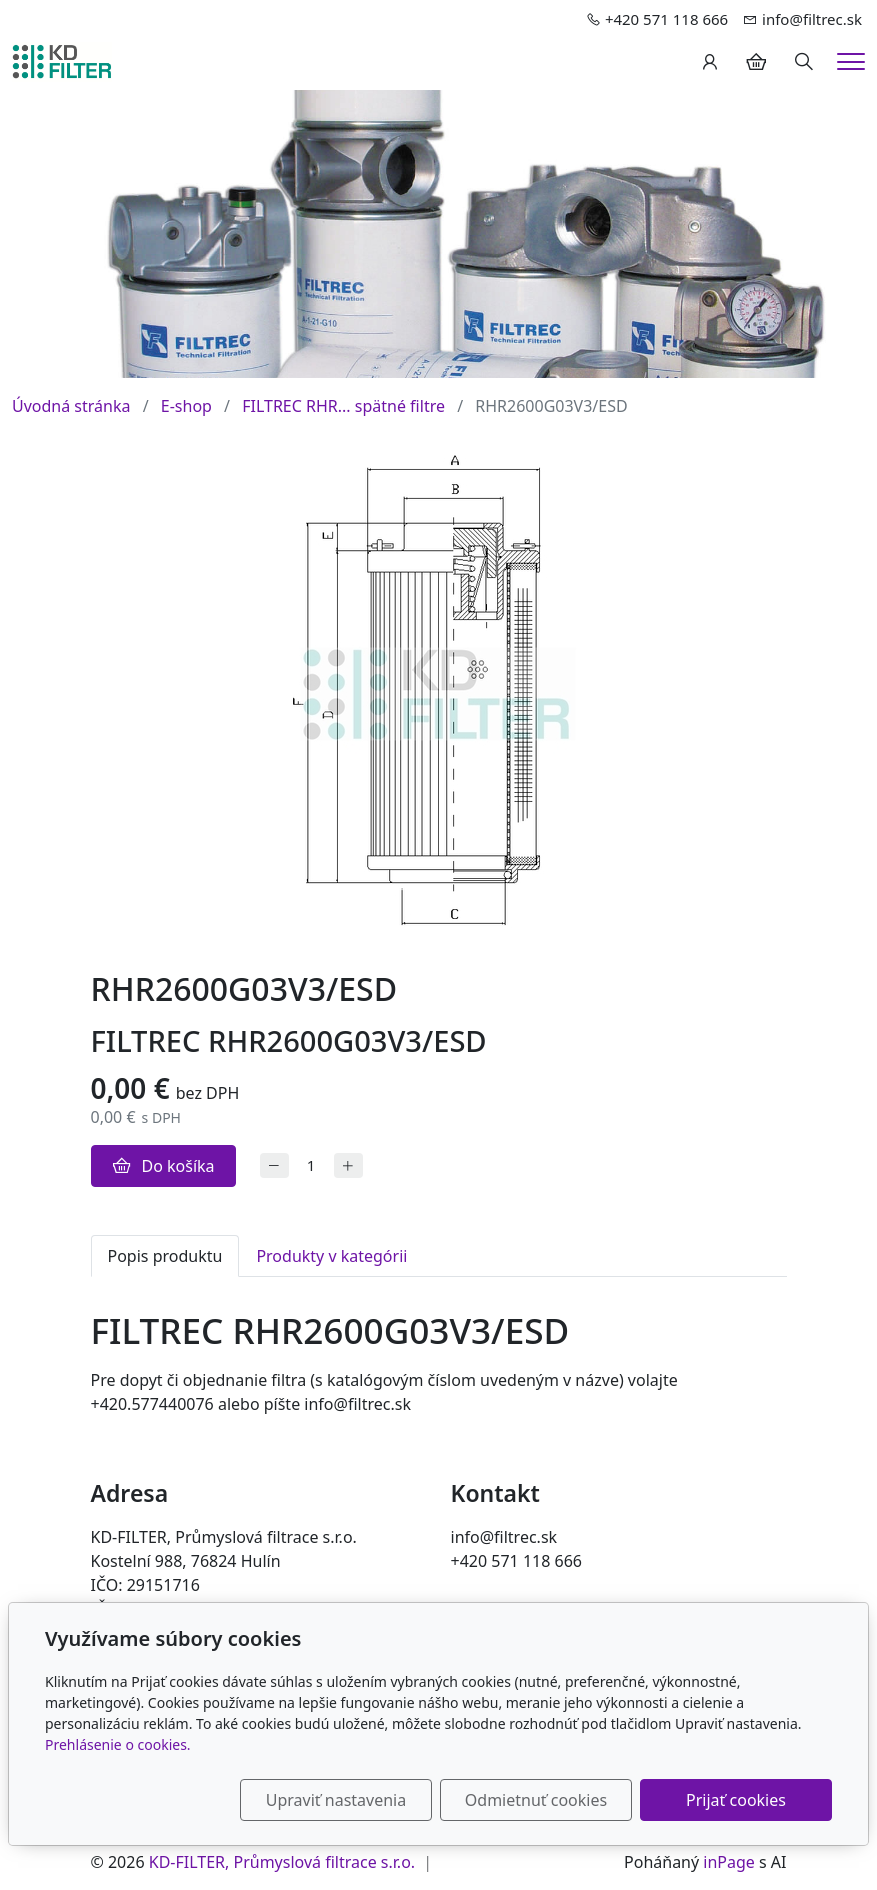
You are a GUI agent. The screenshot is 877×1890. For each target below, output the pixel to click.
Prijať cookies (736, 1800)
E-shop (186, 406)
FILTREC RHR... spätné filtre (343, 406)
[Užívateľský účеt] (710, 62)
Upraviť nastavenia (336, 1800)
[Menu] (851, 61)
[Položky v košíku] (756, 62)
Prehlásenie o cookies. (118, 1744)
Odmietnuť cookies (536, 1800)
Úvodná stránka (71, 406)
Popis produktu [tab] (165, 1256)
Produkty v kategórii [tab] (331, 1256)
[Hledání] (804, 62)
